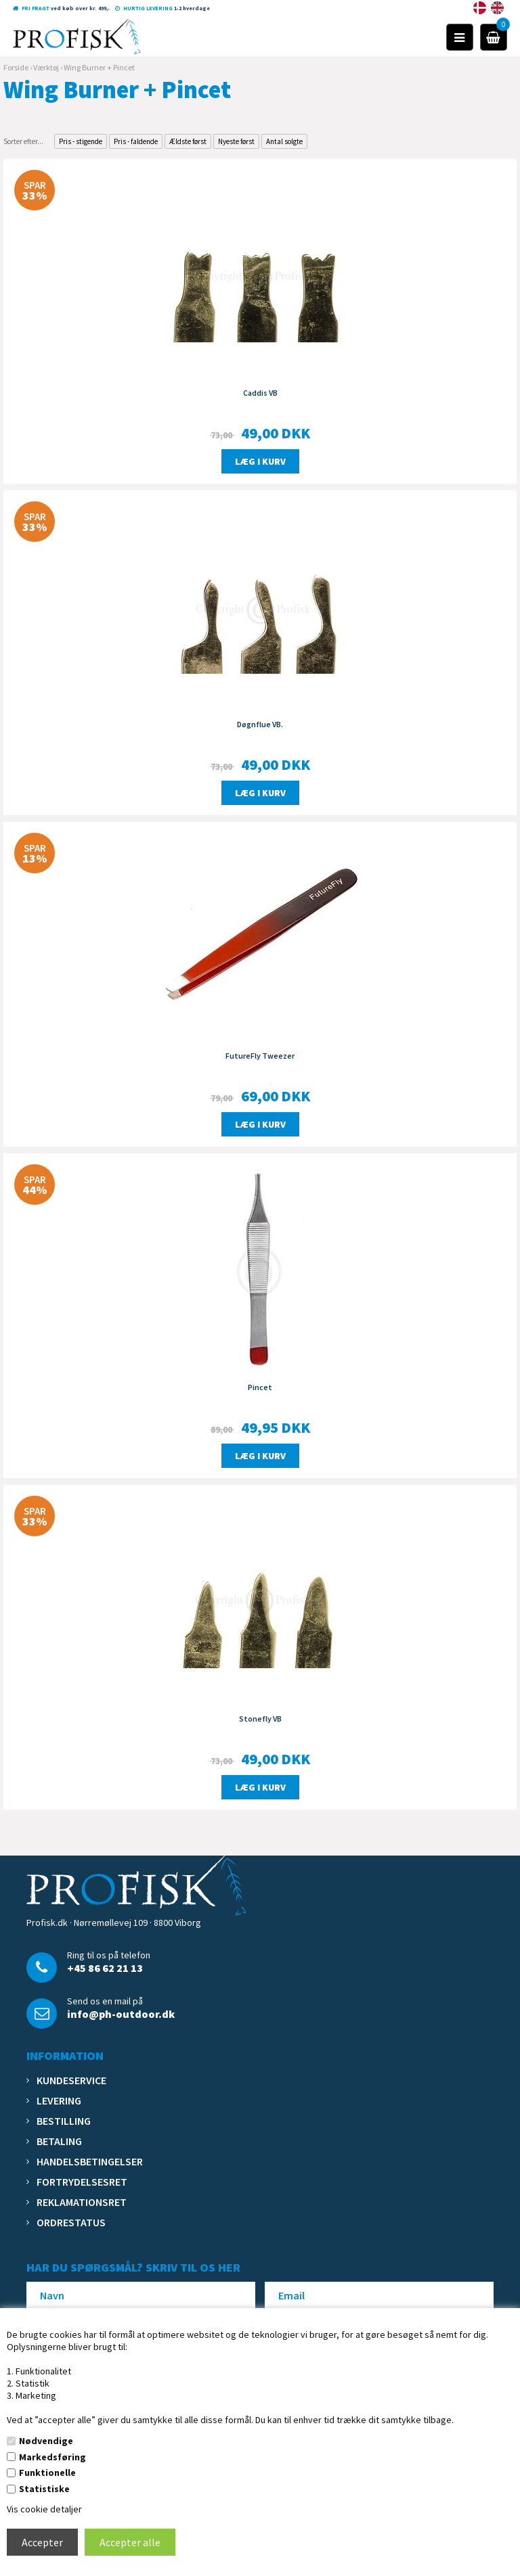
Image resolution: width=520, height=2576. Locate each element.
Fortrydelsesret (82, 2181)
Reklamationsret (82, 2202)
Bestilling (64, 2121)
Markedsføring (52, 2457)
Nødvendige (46, 2441)
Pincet (260, 1387)
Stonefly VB (260, 1719)
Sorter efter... (23, 141)
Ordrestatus (71, 2222)
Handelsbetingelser (90, 2161)
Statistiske (44, 2489)
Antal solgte (284, 141)
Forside (15, 67)
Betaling (59, 2141)
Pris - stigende (80, 141)
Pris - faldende (136, 141)
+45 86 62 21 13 (105, 1968)
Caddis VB (260, 393)
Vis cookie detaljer (44, 2509)
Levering (59, 2100)
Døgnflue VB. (260, 724)
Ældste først (188, 141)
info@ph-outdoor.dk (121, 2014)
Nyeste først (236, 141)
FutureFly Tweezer (260, 1056)
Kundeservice (71, 2080)
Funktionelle (47, 2472)
